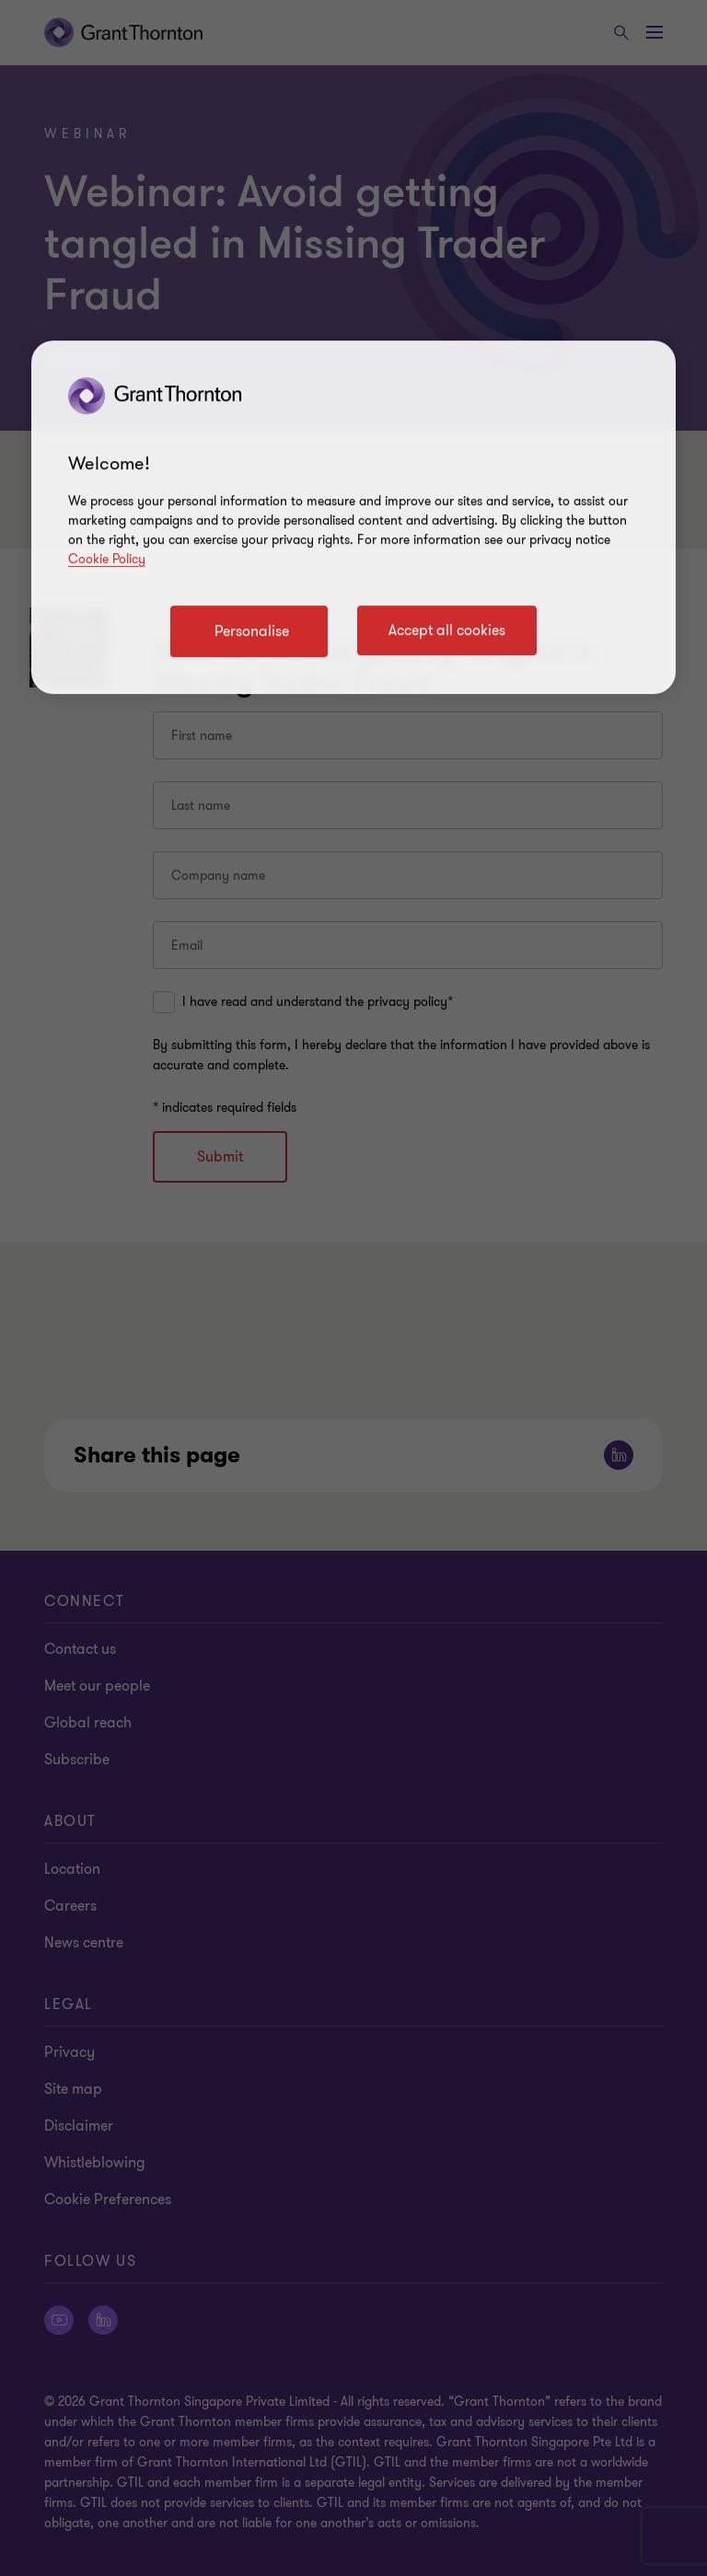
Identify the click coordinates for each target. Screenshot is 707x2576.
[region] (353, 517)
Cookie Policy (106, 559)
